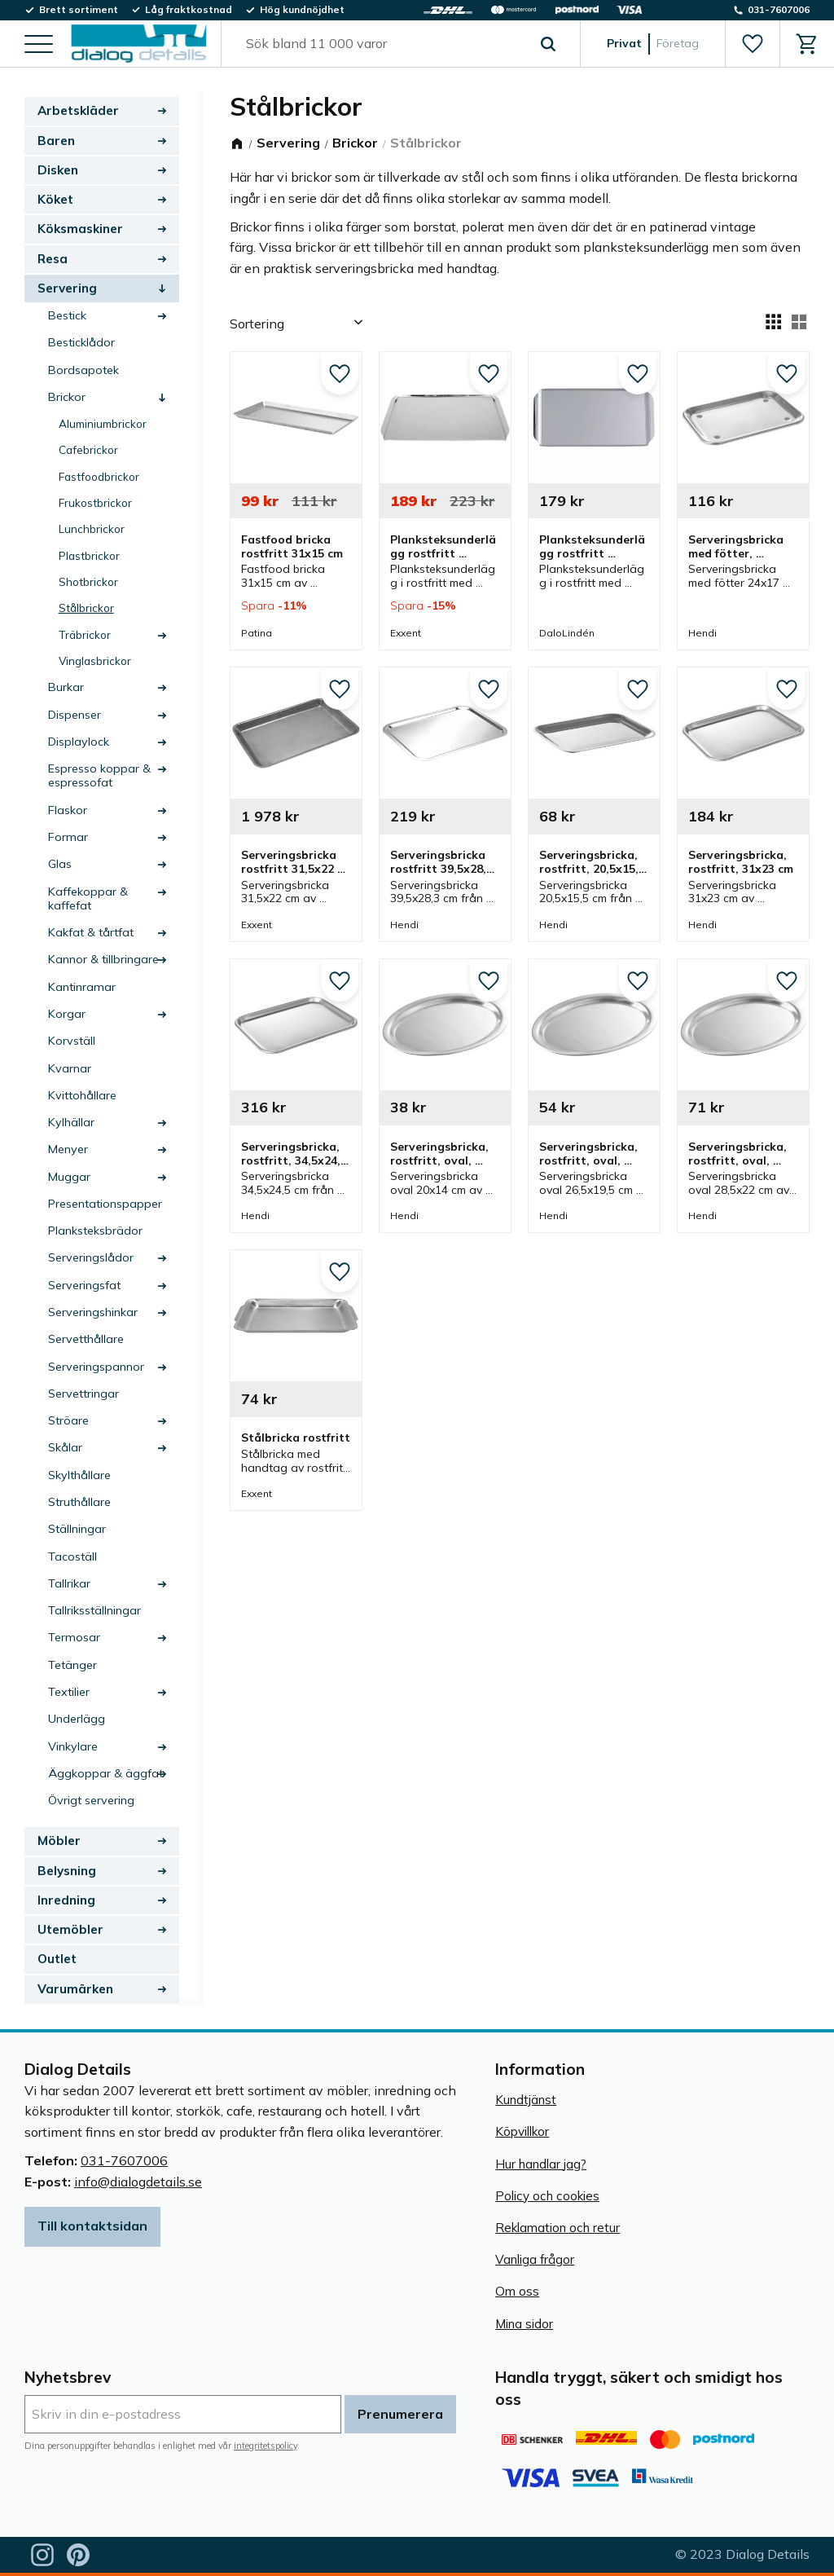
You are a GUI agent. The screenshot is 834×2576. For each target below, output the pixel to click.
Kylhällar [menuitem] (71, 1122)
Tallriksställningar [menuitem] (94, 1610)
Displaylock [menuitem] (78, 741)
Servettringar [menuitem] (83, 1393)
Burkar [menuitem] (66, 687)
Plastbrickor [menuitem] (89, 555)
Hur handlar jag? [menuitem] (540, 2164)
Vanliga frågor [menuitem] (534, 2259)
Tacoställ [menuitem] (72, 1556)
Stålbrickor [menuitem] (86, 607)
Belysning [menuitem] (66, 1870)
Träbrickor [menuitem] (85, 634)
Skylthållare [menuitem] (79, 1475)
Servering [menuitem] (67, 288)
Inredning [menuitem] (66, 1900)
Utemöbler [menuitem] (70, 1929)
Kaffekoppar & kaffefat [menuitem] (88, 898)
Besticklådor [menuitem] (81, 342)
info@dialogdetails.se (138, 2181)
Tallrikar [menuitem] (69, 1583)
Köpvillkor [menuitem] (522, 2131)
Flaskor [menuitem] (67, 810)
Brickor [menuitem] (67, 397)
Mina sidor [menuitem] (524, 2324)
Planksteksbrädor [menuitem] (95, 1230)
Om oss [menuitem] (517, 2291)
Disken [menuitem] (57, 170)
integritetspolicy (265, 2445)
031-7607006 (124, 2160)
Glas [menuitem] (60, 863)
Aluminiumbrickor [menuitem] (103, 423)
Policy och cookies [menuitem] (547, 2196)
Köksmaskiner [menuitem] (80, 228)
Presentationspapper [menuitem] (105, 1203)
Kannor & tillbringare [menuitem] (103, 959)
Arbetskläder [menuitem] (78, 110)
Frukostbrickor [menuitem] (95, 502)
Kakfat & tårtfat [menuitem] (91, 932)
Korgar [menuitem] (67, 1013)
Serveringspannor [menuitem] (96, 1366)
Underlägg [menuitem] (76, 1718)
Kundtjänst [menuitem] (525, 2099)
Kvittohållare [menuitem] (82, 1095)
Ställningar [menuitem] (77, 1528)
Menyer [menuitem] (68, 1149)
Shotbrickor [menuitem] (88, 581)
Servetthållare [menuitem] (86, 1339)
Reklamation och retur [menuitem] (557, 2227)
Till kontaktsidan (92, 2225)
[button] (38, 45)
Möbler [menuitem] (59, 1840)
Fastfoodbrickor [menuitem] (99, 476)
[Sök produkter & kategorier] (382, 44)
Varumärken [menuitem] (75, 1989)
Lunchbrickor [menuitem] (92, 528)
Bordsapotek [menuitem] (83, 370)
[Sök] (548, 44)
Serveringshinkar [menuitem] (93, 1312)
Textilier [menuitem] (69, 1691)
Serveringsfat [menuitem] (84, 1285)
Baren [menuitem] (56, 140)
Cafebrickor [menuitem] (88, 449)
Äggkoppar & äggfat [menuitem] (105, 1773)
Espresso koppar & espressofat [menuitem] (99, 775)
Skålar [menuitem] (65, 1447)
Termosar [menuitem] (74, 1637)
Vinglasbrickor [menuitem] (95, 660)
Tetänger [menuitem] (72, 1665)
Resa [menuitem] (52, 258)
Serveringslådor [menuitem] (91, 1257)
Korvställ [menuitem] (71, 1040)
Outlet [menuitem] (57, 1958)
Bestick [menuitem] (67, 315)
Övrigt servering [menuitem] (91, 1800)
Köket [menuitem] (55, 199)
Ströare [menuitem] (68, 1420)
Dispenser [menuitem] (74, 714)
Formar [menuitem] (68, 837)
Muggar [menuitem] (69, 1176)
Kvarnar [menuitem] (69, 1068)
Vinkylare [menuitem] (73, 1746)
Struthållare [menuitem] (79, 1502)
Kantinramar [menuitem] (82, 987)
